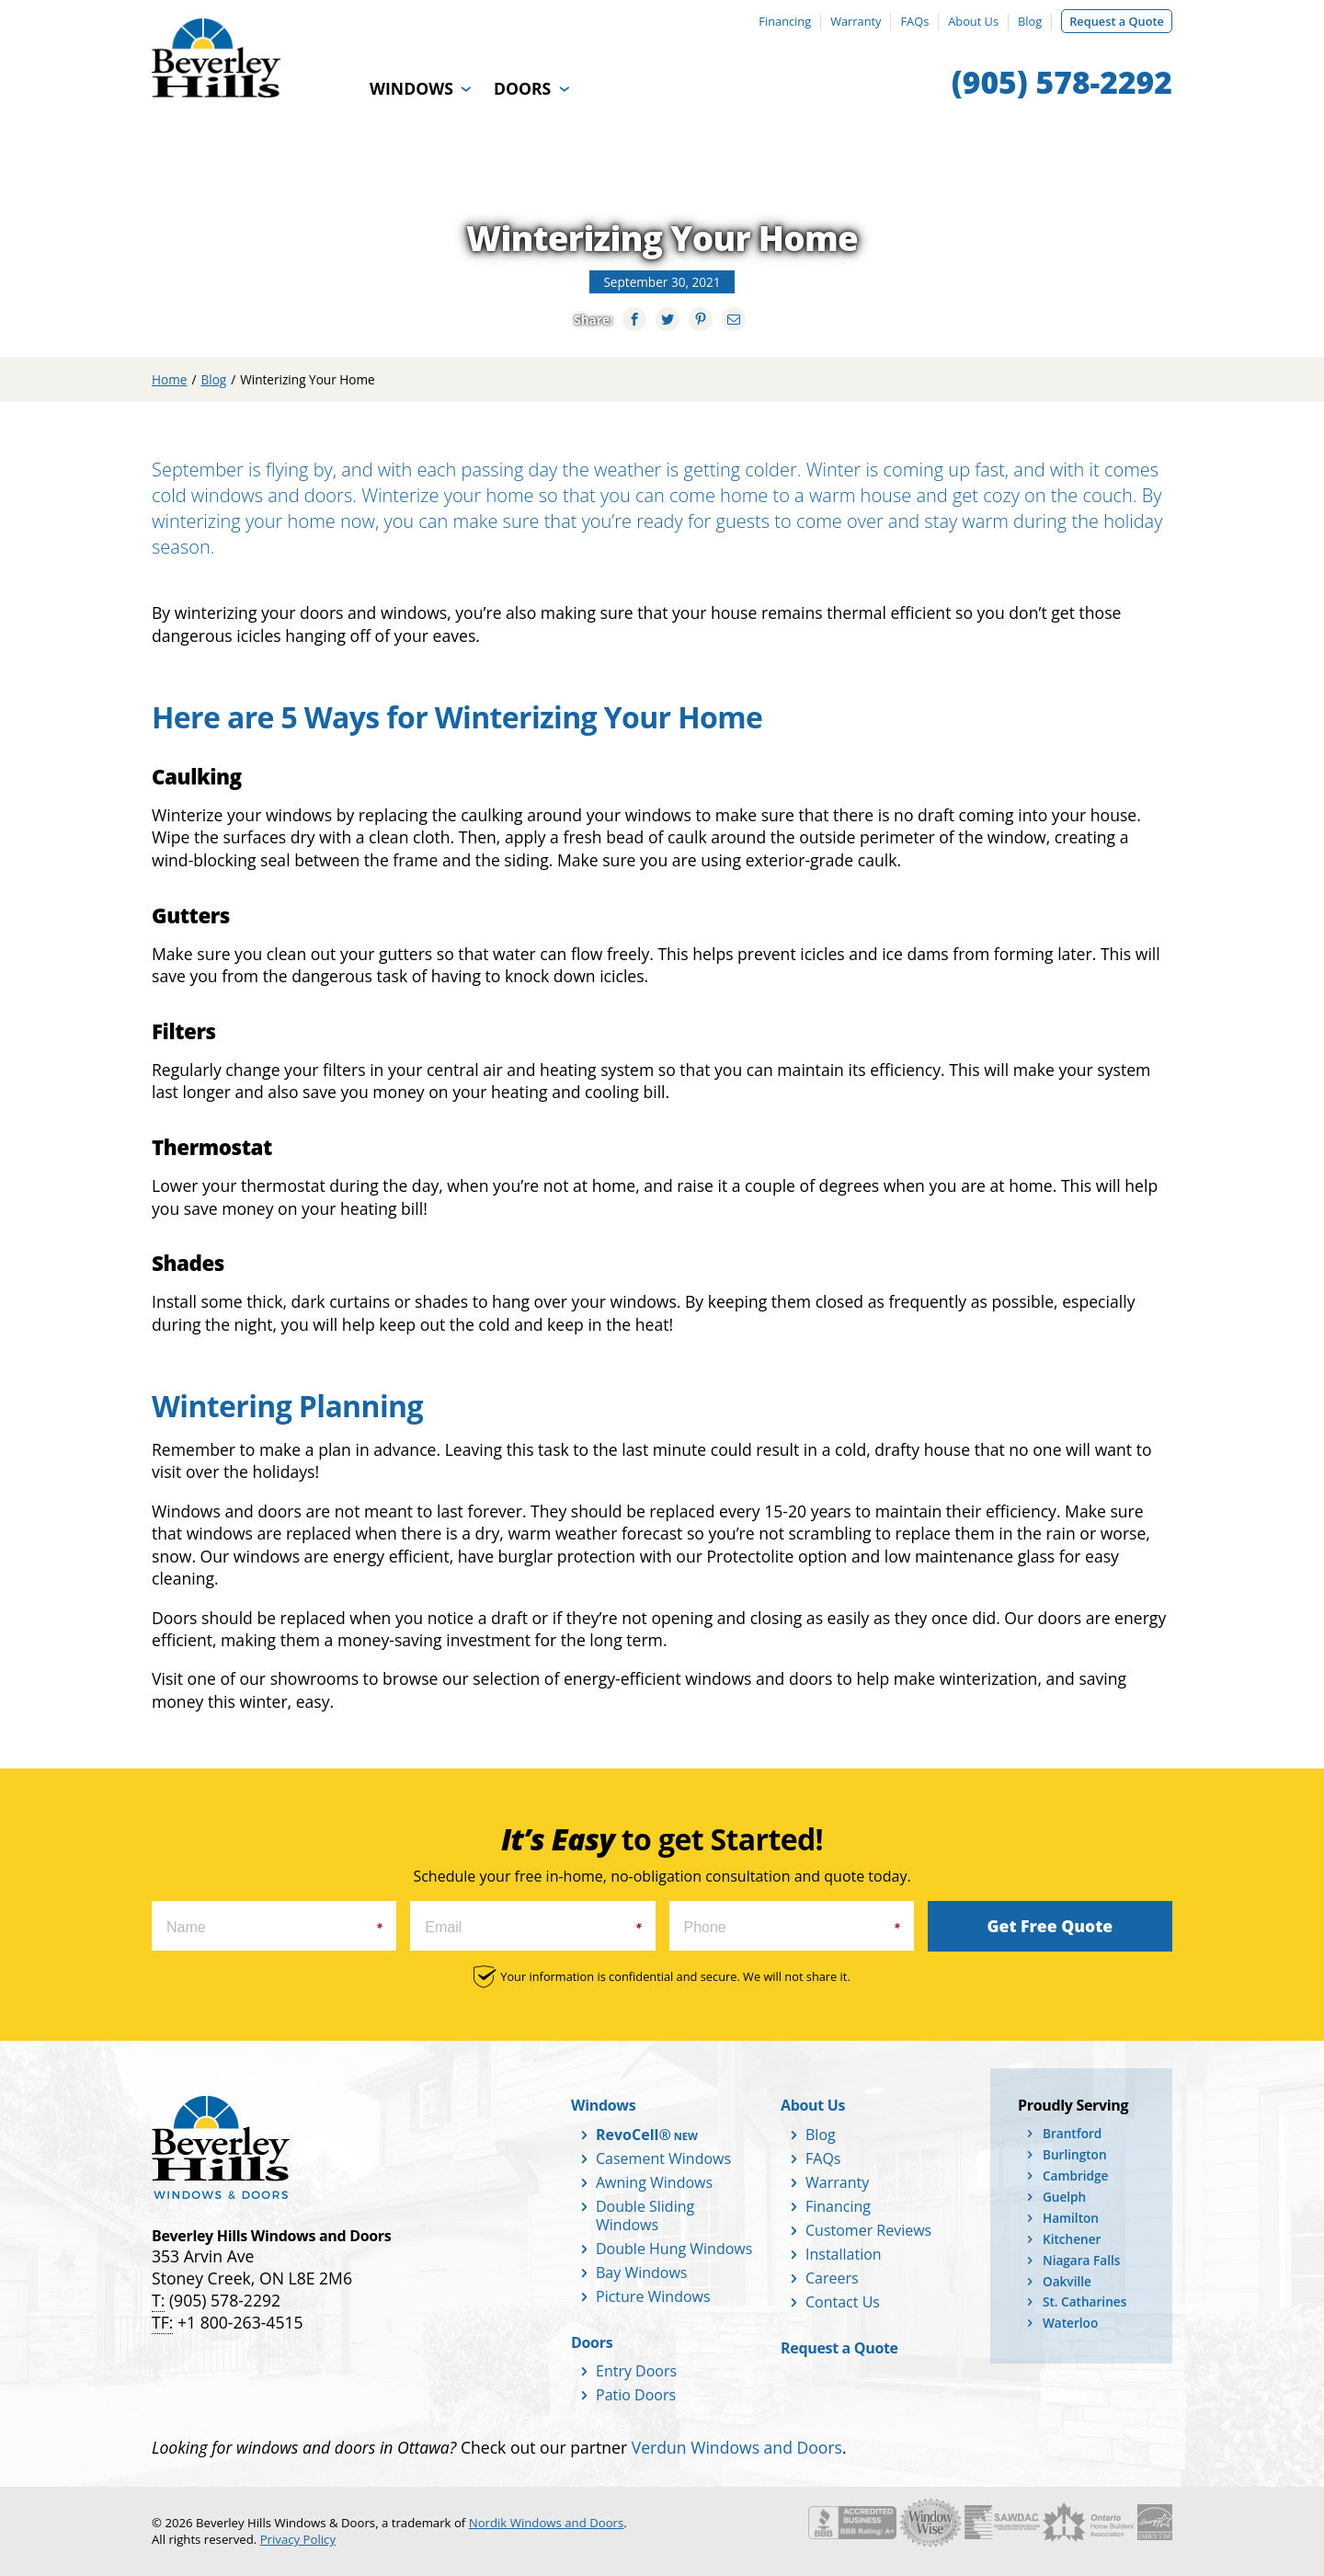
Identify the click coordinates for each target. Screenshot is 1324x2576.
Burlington (1075, 2154)
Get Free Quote (1050, 1926)
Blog (1030, 21)
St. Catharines (1084, 2301)
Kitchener (1072, 2239)
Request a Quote (1116, 21)
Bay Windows (641, 2272)
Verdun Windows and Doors (737, 2447)
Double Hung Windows (674, 2248)
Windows (411, 88)
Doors (522, 88)
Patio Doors (636, 2395)
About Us (973, 21)
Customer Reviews (868, 2230)
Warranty (855, 21)
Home (169, 379)
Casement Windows (663, 2158)
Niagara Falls (1081, 2260)
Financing (785, 21)
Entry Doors (636, 2371)
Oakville (1067, 2281)
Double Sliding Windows (645, 2215)
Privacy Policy (298, 2539)
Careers (832, 2278)
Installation (843, 2254)
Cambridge (1075, 2175)
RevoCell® (633, 2134)
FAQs (914, 21)
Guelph (1064, 2196)
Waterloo (1070, 2322)
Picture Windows (653, 2296)
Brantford (1072, 2133)
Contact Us (842, 2302)
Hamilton (1071, 2218)
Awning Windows (654, 2182)
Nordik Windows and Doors (546, 2522)
